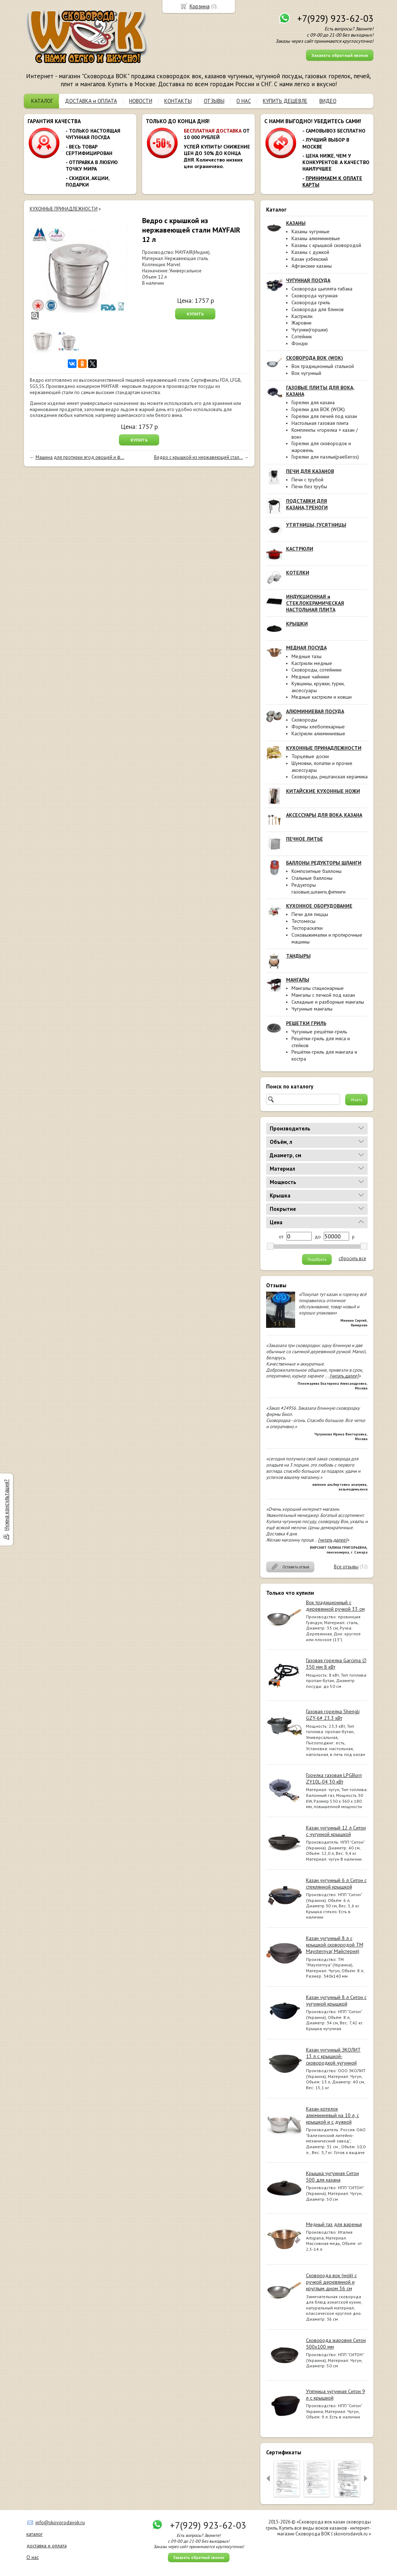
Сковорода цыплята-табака (321, 288)
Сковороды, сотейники (316, 669)
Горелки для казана (313, 402)
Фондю (299, 343)
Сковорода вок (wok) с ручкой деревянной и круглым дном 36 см (331, 2282)
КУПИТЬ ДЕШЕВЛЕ (285, 100)
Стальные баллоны (311, 878)
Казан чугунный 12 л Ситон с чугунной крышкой (336, 1830)
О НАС (243, 100)
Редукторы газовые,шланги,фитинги (318, 888)
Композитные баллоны (316, 871)
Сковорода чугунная (314, 295)
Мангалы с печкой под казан (323, 995)
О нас (32, 2557)
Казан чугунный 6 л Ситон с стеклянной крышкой (336, 1883)
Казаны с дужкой (310, 252)
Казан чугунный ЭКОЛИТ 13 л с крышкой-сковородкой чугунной (333, 2056)
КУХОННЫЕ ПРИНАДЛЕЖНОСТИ (64, 209)
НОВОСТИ (140, 100)
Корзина (200, 6)
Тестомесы (303, 921)
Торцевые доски (310, 756)
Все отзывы (346, 1567)
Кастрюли (302, 316)
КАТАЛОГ (42, 100)
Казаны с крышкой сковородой (326, 245)
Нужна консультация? (6, 1505)
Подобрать (316, 1259)
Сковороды (304, 719)
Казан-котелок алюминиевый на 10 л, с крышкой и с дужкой (332, 2115)
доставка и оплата (46, 2545)
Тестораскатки (307, 928)
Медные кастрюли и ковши (321, 697)
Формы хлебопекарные (318, 726)
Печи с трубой (307, 479)
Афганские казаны (311, 266)
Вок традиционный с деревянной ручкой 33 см (335, 1605)
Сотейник (301, 336)
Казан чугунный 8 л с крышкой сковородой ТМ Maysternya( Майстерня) (334, 1944)
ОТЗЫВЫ (214, 100)
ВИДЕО (327, 100)
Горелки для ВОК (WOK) (318, 409)
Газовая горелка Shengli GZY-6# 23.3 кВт (333, 1714)
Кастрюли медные (311, 663)
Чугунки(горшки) (309, 329)
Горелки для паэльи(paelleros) (325, 456)
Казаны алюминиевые (315, 238)
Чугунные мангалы (311, 1008)
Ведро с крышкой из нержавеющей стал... (198, 457)
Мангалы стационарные (317, 988)
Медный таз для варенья (334, 2224)
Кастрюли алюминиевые (318, 733)
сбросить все (352, 1259)
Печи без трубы (309, 486)
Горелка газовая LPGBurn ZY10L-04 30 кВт (334, 1778)
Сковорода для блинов (317, 309)
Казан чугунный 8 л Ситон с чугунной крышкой (336, 2000)
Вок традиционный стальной (322, 366)
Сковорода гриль (310, 302)
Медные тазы (306, 656)
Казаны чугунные (310, 231)
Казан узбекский (309, 259)
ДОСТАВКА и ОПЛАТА (91, 100)
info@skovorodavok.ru (60, 2522)
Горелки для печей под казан (324, 416)
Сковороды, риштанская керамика (329, 776)
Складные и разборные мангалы (327, 1002)
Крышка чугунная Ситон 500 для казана (332, 2176)
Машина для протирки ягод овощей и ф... (80, 457)
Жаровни (301, 322)
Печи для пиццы (309, 914)
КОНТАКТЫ (178, 100)
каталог (34, 2534)
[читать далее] (344, 1376)
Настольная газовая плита (319, 423)
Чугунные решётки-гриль (319, 1031)
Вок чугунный (306, 373)
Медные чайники (310, 676)
